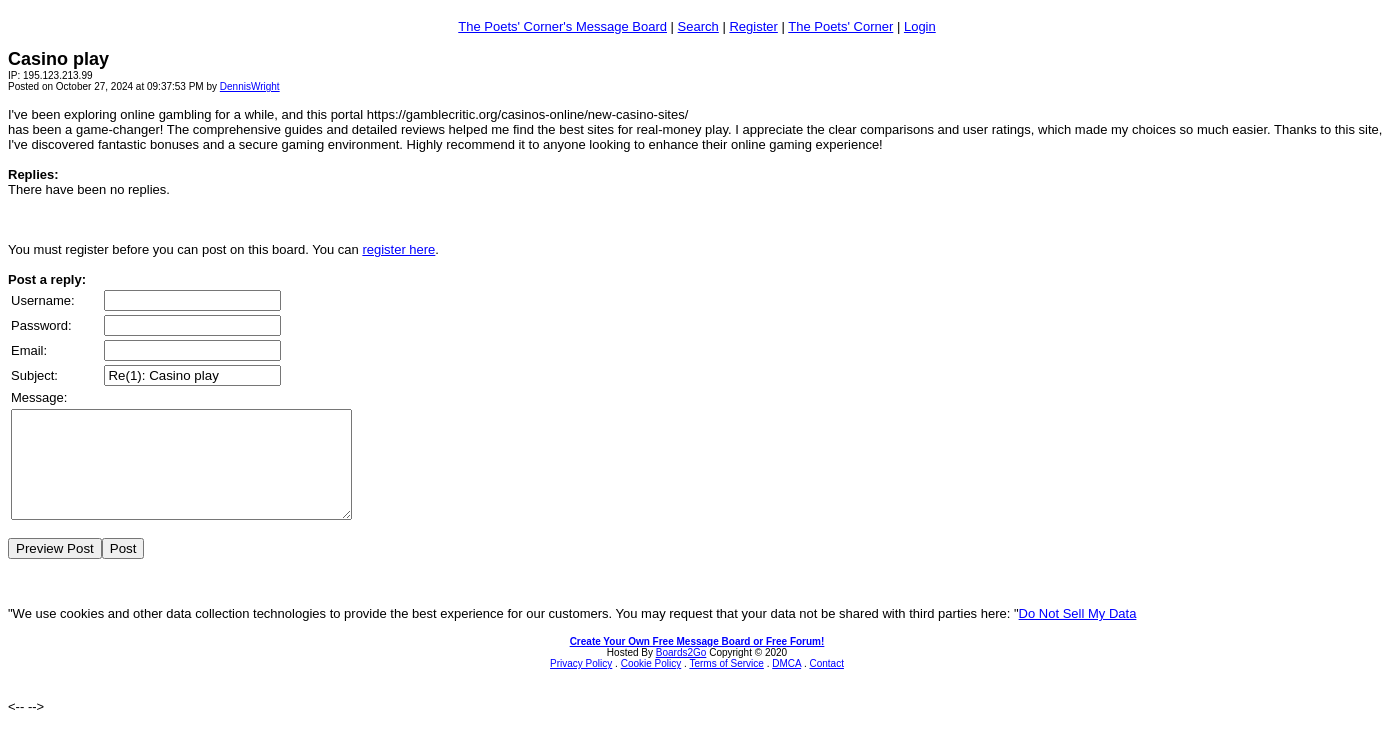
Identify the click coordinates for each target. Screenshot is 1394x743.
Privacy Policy (581, 684)
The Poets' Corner (840, 26)
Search (698, 26)
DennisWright (250, 86)
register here (398, 249)
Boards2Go (681, 673)
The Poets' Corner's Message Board (562, 26)
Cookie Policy (651, 684)
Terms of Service (726, 684)
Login (920, 26)
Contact (826, 684)
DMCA (786, 684)
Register (753, 26)
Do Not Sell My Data (1078, 634)
